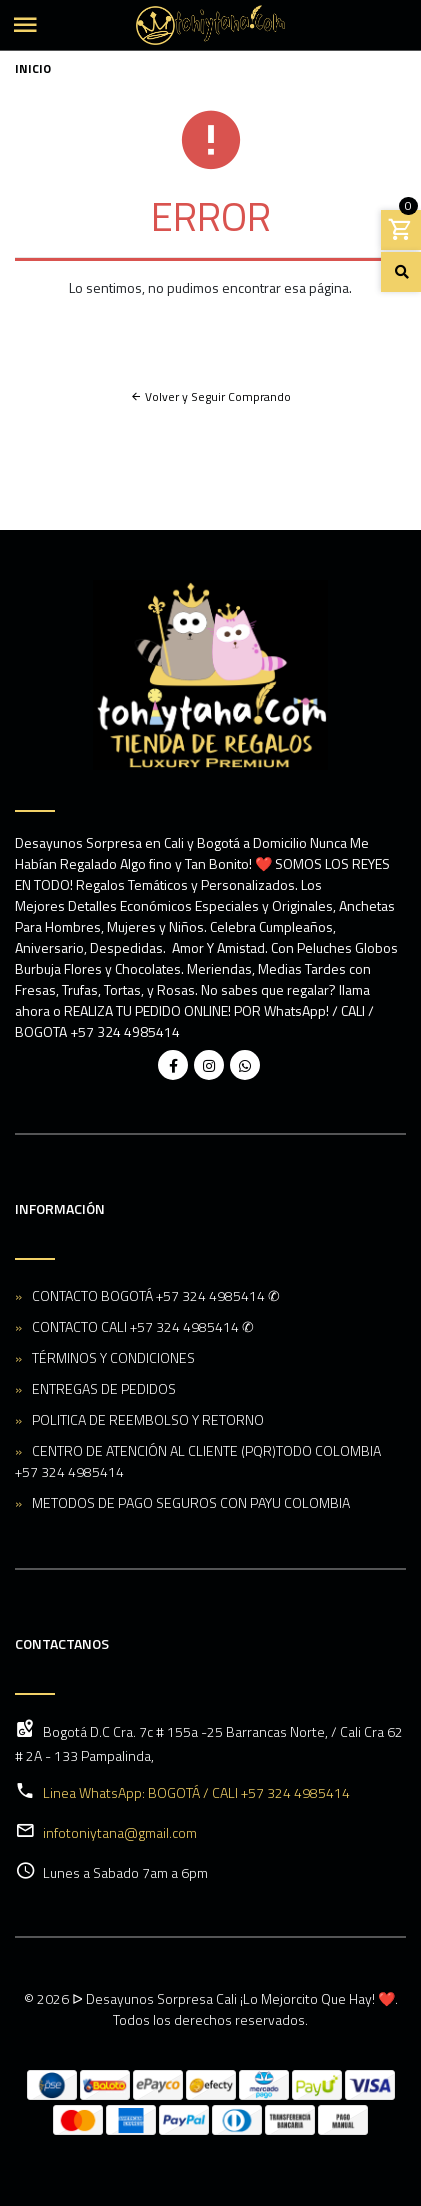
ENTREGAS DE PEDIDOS (104, 1388)
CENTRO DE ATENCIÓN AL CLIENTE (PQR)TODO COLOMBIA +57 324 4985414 (198, 1461)
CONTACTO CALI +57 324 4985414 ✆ (143, 1326)
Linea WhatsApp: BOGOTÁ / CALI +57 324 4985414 (196, 1792)
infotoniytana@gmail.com (120, 1832)
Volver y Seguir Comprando (210, 396)
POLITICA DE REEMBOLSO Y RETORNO (148, 1419)
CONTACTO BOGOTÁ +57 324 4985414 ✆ (156, 1295)
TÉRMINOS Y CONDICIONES (113, 1357)
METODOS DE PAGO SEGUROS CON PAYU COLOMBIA (191, 1502)
